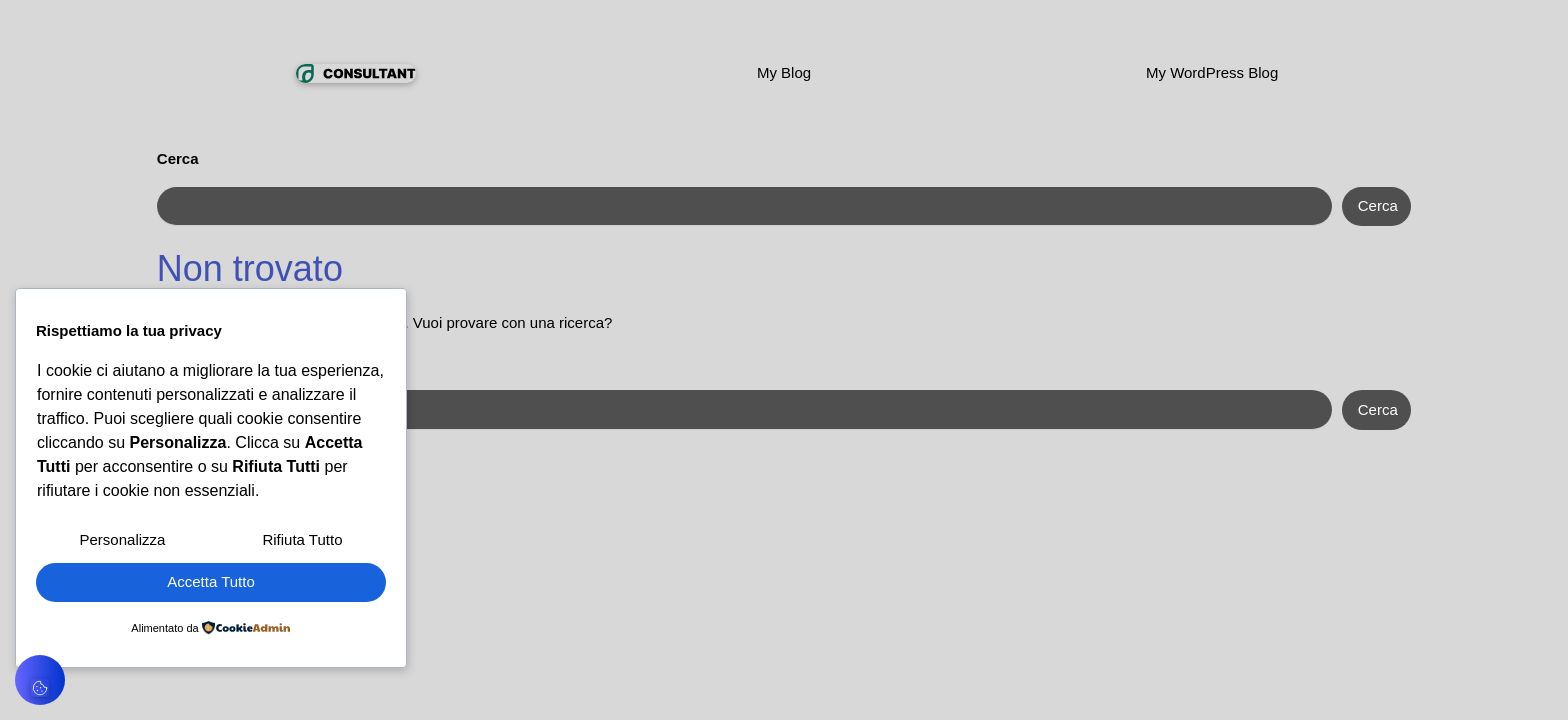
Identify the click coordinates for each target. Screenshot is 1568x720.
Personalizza (123, 539)
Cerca (178, 158)
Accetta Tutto (211, 581)
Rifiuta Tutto (302, 539)
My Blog (784, 72)
